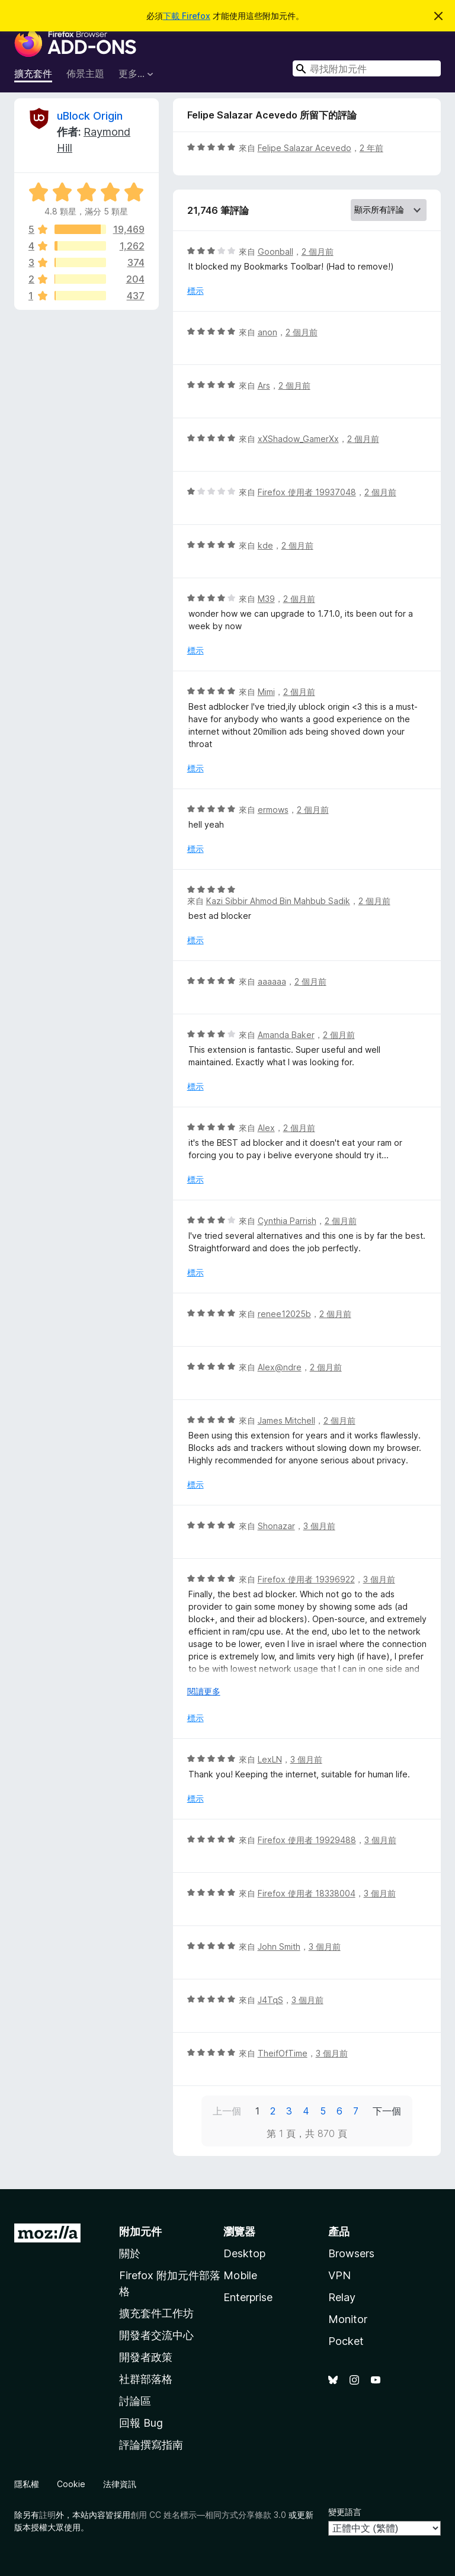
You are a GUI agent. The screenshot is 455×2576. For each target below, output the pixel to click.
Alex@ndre (280, 1367)
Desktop (244, 2253)
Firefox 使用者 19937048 (307, 492)
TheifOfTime (282, 2053)
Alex (266, 1128)
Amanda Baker (286, 1035)
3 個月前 (319, 1526)
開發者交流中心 (156, 2335)
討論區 (135, 2401)
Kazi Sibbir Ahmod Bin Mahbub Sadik (278, 901)
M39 (266, 599)
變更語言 (344, 2512)
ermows (273, 810)
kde (265, 545)
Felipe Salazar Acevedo (304, 148)
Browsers (351, 2253)
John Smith (279, 1946)
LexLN (270, 1759)
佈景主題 (85, 73)
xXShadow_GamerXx (298, 439)
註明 (47, 2515)
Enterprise (248, 2297)
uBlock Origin (90, 116)
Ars (264, 385)
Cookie (71, 2484)
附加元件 (140, 2231)
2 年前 (371, 148)
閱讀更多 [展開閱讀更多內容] (203, 1691)
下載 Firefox (186, 16)
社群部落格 (145, 2379)
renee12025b (284, 1314)
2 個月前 (318, 251)
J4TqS (270, 2000)
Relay (341, 2297)
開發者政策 (145, 2357)
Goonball (275, 251)
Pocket (346, 2341)
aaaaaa (272, 981)
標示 (195, 291)
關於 (129, 2253)
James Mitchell (286, 1420)
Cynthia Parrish (287, 1221)
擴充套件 (33, 73)
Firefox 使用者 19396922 (306, 1579)
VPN (339, 2275)
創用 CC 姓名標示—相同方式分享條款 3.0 (208, 2515)
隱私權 (26, 2484)
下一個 (387, 2111)
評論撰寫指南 (151, 2445)
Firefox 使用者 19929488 (307, 1840)
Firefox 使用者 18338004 (306, 1893)
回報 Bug (141, 2423)
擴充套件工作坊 (156, 2313)
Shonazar (276, 1526)
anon (267, 332)
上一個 (227, 2111)
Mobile (240, 2275)
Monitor (347, 2319)
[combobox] (367, 68)
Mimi (266, 692)
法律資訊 (119, 2484)
